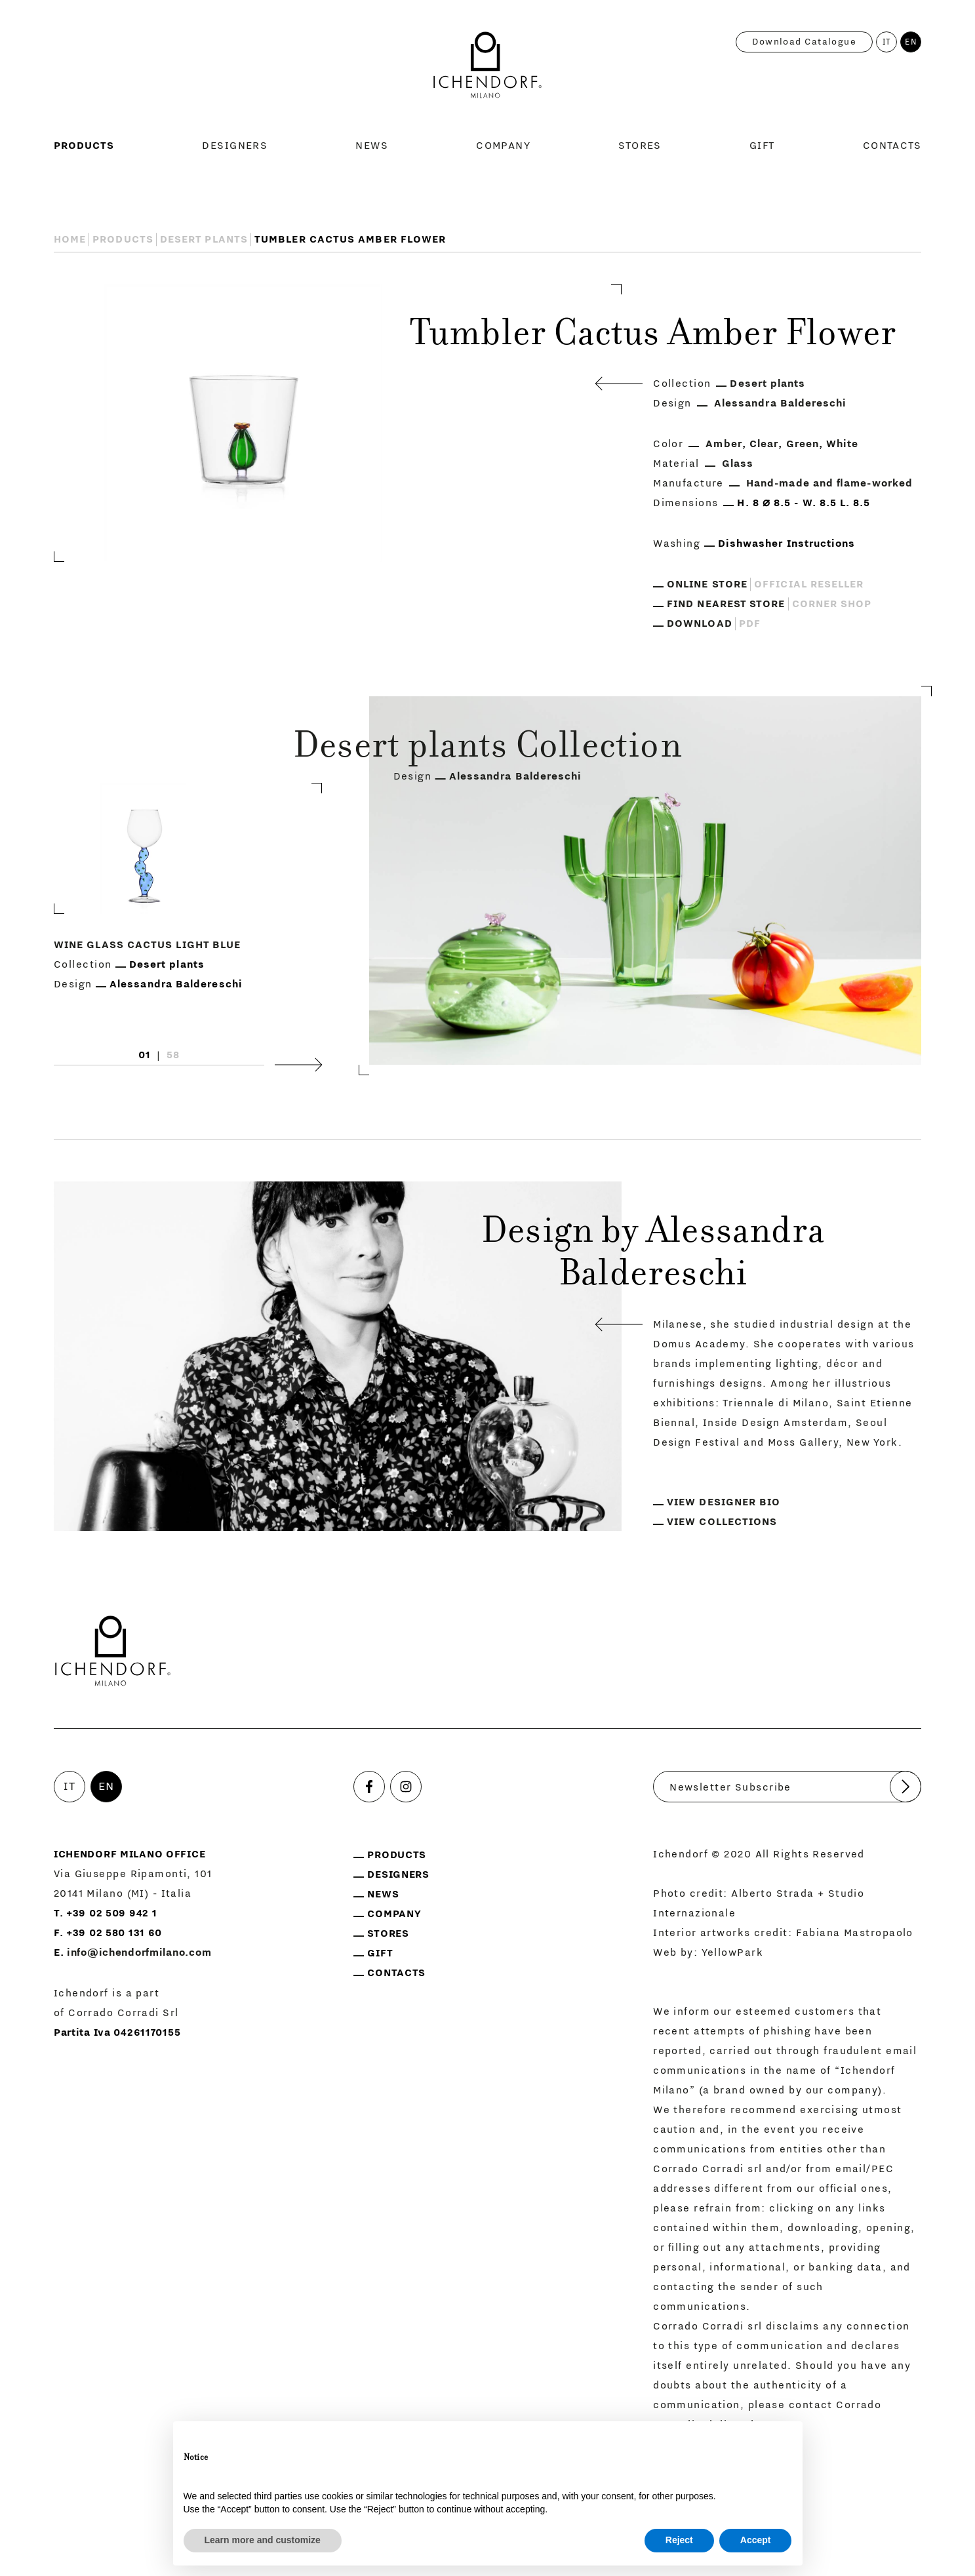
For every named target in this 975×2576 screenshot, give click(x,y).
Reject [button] (679, 2540)
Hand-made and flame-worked (829, 483)
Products (84, 145)
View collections (722, 1522)
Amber (724, 444)
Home (70, 239)
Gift (762, 145)
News (371, 145)
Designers (235, 145)
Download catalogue (804, 42)
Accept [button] (755, 2540)
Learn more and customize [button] (263, 2540)
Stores (640, 145)
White (842, 444)
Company (503, 145)
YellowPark (732, 1952)
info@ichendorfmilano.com (139, 1952)
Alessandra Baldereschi (780, 403)
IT (887, 42)
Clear (763, 444)
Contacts (892, 145)
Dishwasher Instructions (787, 543)
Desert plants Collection (487, 748)
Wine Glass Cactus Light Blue (147, 945)
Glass (737, 463)
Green (802, 444)
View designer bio (723, 1502)
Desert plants (204, 239)
